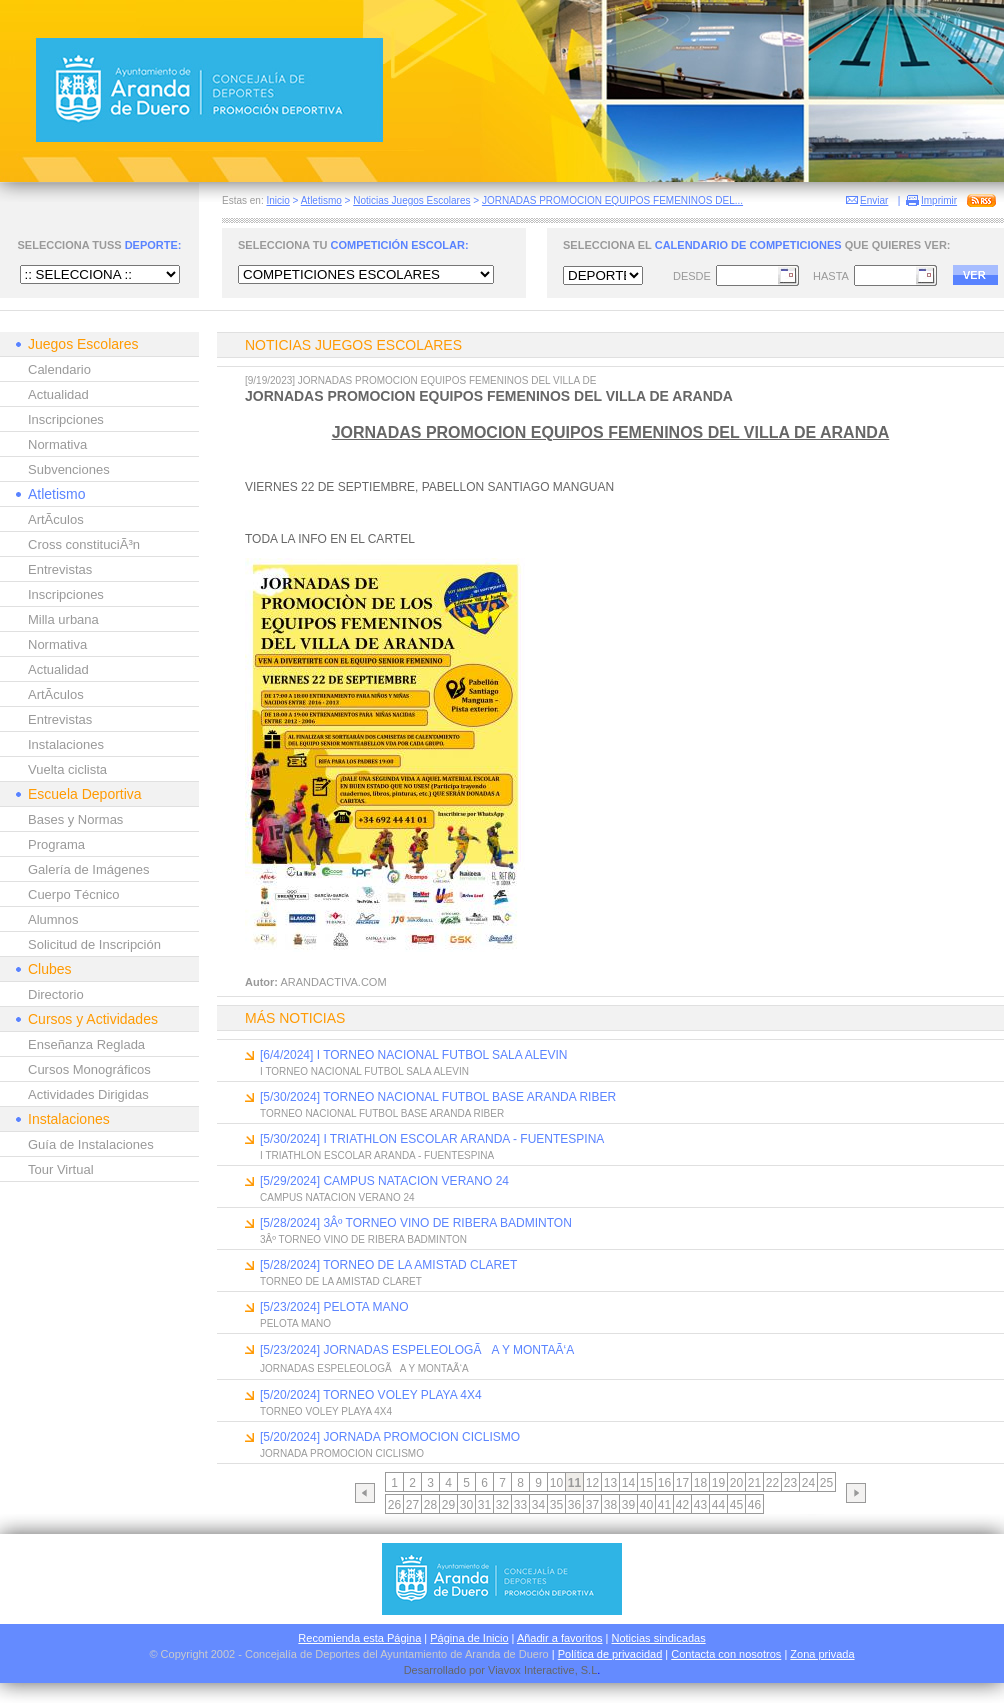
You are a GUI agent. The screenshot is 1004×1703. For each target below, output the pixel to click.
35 (556, 1505)
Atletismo (321, 200)
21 (754, 1483)
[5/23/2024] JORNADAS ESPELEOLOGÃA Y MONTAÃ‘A (417, 1350)
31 (484, 1505)
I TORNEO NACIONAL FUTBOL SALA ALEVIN (364, 1071)
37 (592, 1505)
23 (790, 1483)
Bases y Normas (75, 819)
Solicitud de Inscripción (94, 944)
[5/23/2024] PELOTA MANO (334, 1307)
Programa (56, 844)
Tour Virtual (61, 1169)
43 (700, 1505)
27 (412, 1505)
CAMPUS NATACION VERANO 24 (337, 1197)
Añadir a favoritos (560, 1638)
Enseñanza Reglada (86, 1044)
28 (430, 1505)
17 (682, 1483)
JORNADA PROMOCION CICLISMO (342, 1453)
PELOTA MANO (295, 1323)
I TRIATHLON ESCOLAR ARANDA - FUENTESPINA (377, 1155)
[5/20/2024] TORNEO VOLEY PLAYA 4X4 (371, 1395)
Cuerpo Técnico (74, 894)
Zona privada (822, 1654)
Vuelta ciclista (67, 769)
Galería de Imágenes (88, 869)
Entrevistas (60, 569)
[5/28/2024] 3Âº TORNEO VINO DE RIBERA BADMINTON (416, 1223)
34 (538, 1505)
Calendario (59, 369)
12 (592, 1483)
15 (646, 1483)
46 (754, 1505)
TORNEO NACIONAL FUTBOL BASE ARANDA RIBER (382, 1113)
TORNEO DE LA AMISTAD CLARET (341, 1281)
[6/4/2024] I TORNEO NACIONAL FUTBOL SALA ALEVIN (413, 1055)
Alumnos (53, 919)
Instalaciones (66, 744)
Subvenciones (69, 469)
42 (682, 1505)
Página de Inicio (469, 1638)
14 (628, 1483)
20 (736, 1483)
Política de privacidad (610, 1654)
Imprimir (939, 200)
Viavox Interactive (531, 1670)
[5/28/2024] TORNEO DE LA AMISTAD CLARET (388, 1265)
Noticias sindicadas (659, 1638)
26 (394, 1505)
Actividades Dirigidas (88, 1094)
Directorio (56, 994)
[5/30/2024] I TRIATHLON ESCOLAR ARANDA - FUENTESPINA (432, 1139)
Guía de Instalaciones (91, 1144)
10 (556, 1483)
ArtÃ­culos (56, 519)
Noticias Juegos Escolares (411, 200)
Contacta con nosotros (726, 1654)
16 (664, 1483)
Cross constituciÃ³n (84, 544)
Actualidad (58, 394)
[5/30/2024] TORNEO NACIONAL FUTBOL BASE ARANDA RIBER (438, 1097)
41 (664, 1505)
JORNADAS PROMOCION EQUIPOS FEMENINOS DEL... (612, 200)
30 (466, 1505)
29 (448, 1505)
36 (574, 1505)
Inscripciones (66, 419)
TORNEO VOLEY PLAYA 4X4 (326, 1411)
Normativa (57, 444)
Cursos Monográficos (89, 1069)
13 (610, 1483)
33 (520, 1505)
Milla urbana (63, 619)
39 (628, 1505)
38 (610, 1505)
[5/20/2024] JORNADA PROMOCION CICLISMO (390, 1437)
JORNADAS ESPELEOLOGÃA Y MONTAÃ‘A (364, 1368)
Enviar (874, 200)
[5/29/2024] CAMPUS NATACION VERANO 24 (384, 1181)
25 (826, 1483)
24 (808, 1483)
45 (736, 1505)
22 (772, 1483)
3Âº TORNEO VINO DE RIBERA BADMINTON (363, 1239)
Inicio (277, 200)
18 (700, 1483)
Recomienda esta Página (359, 1638)
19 (718, 1483)
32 (502, 1505)
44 (718, 1505)
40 (646, 1505)
